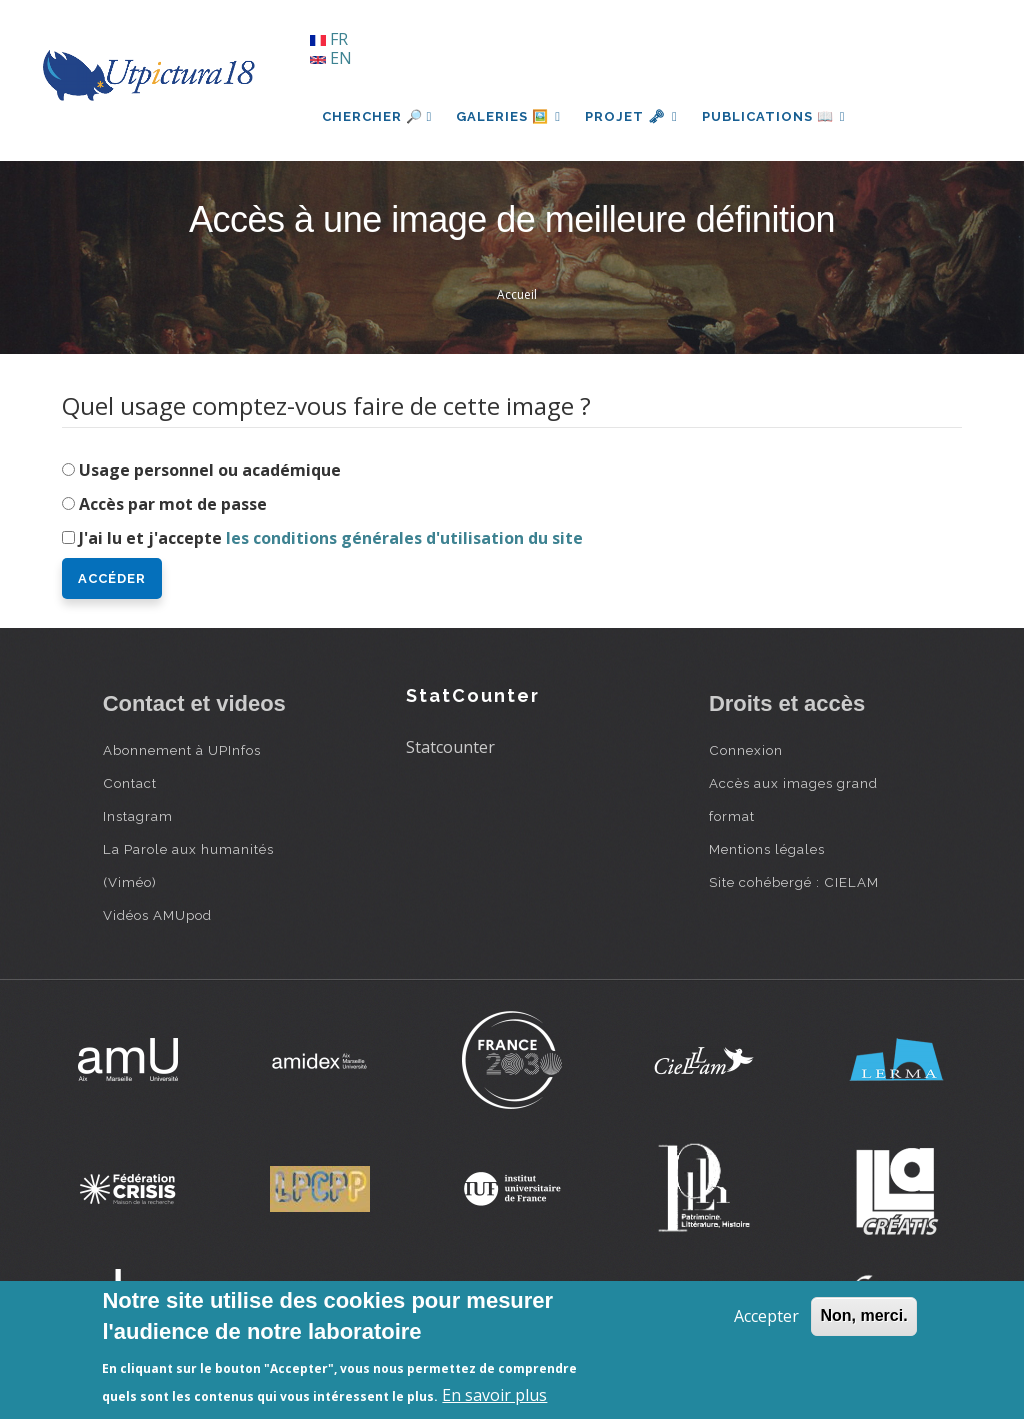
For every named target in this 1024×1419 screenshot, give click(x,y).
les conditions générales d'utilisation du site (404, 538)
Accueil (517, 294)
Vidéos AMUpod (157, 915)
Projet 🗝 (631, 116)
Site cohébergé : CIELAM (794, 882)
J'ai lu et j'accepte (331, 538)
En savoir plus (494, 1395)
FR (329, 39)
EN (331, 58)
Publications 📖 (774, 116)
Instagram (138, 816)
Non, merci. (863, 1315)
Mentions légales (767, 849)
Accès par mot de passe (173, 504)
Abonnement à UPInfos (182, 750)
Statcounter (450, 747)
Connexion (746, 750)
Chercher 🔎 (377, 116)
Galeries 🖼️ (508, 116)
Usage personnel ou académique (210, 470)
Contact (130, 783)
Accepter (766, 1316)
